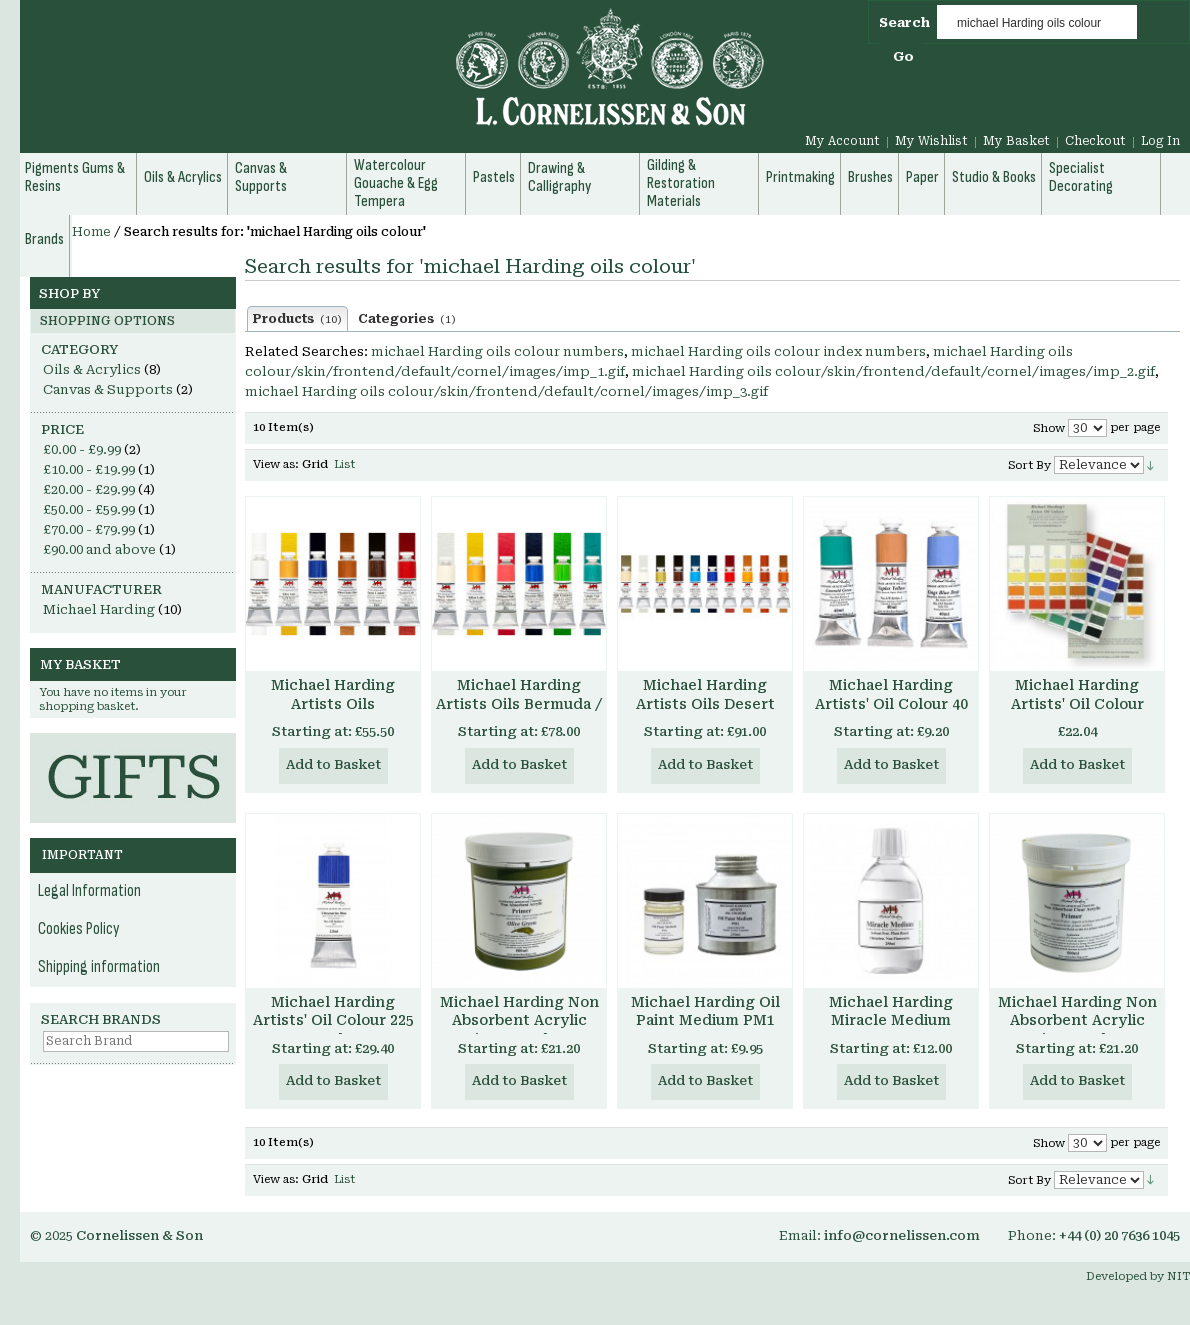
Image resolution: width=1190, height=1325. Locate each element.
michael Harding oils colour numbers (497, 351)
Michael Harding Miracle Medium (891, 1011)
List (344, 464)
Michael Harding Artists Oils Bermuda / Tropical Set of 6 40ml (519, 704)
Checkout (1095, 141)
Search (904, 22)
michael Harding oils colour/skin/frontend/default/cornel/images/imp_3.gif (506, 391)
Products (297, 319)
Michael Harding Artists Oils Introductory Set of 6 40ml (333, 713)
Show (1049, 428)
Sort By (1029, 465)
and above (99, 549)
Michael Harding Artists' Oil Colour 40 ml (891, 704)
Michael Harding (99, 609)
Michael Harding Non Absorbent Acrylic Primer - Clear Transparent (1077, 1030)
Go (903, 56)
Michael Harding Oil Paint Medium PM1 (705, 1011)
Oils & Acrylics (92, 369)
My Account (842, 141)
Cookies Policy (79, 929)
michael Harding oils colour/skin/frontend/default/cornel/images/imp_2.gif (893, 371)
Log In (1160, 141)
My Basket (1016, 141)
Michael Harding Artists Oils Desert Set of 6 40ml (705, 704)
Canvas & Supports (108, 389)
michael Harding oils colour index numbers (778, 351)
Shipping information (99, 967)
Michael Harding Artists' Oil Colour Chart (1077, 704)
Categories (407, 319)
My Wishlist (931, 141)
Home (91, 232)
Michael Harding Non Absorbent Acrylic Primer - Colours (519, 1021)
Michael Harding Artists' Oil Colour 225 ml (333, 1021)
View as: (276, 464)
